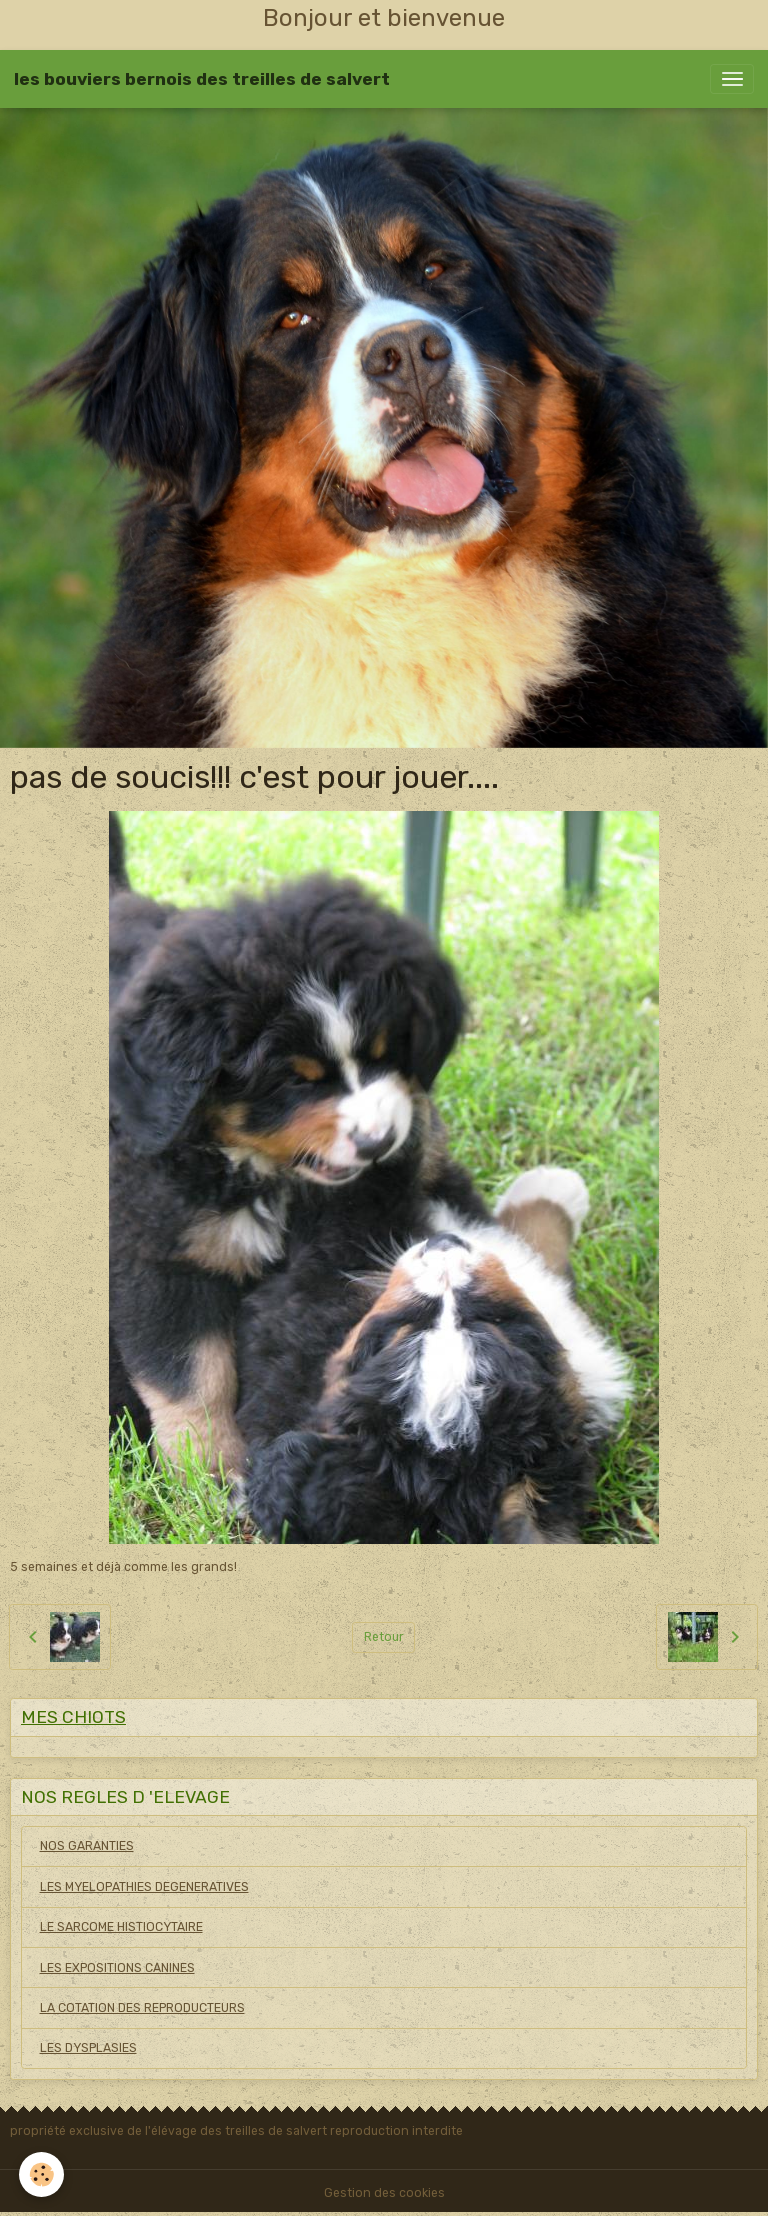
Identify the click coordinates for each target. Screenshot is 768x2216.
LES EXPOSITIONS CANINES (117, 1968)
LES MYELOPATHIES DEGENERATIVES (144, 1887)
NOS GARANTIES (87, 1846)
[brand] (202, 79)
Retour (384, 1637)
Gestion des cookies (384, 2193)
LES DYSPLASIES (88, 2048)
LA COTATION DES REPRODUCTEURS (142, 2008)
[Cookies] (42, 2174)
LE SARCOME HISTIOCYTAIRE (121, 1927)
